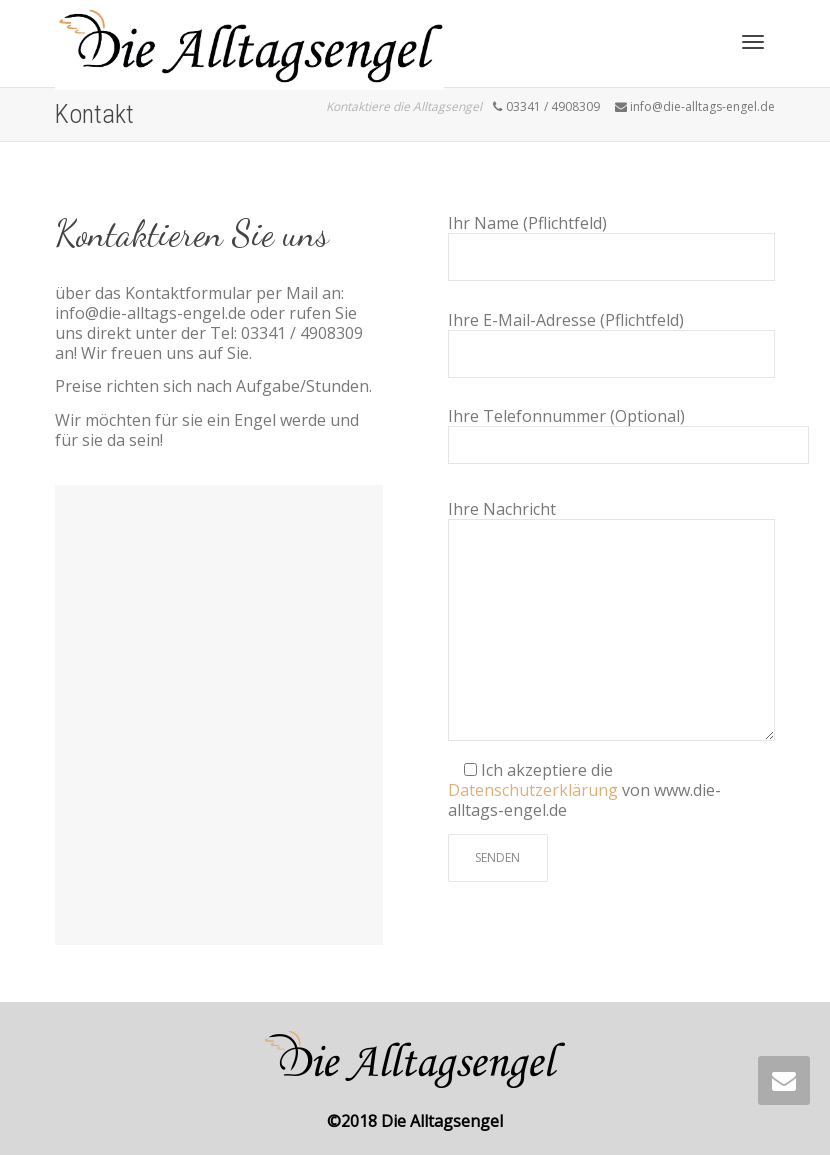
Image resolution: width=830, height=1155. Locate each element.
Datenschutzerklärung (535, 790)
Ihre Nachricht (612, 620)
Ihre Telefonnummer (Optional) (628, 435)
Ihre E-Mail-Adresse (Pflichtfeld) (612, 344)
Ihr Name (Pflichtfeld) (612, 247)
